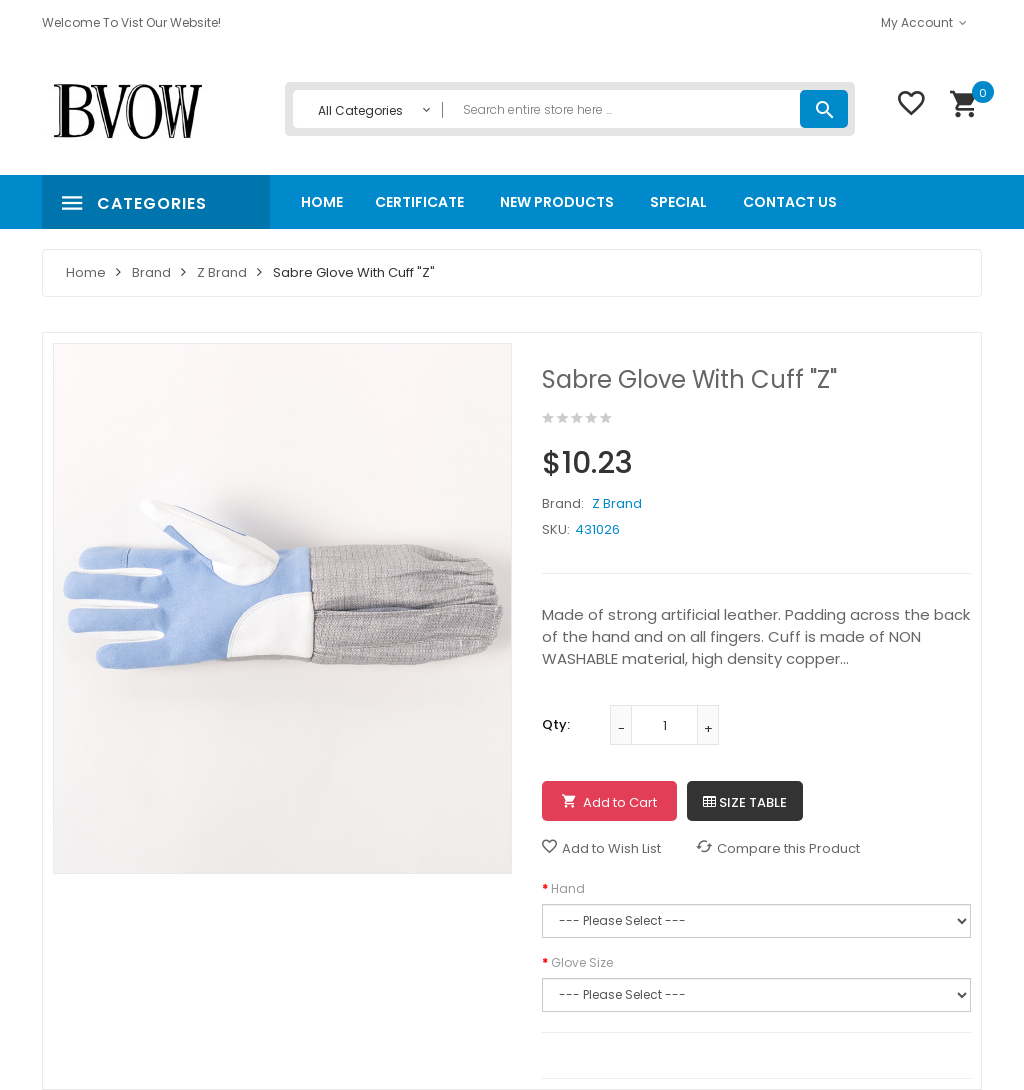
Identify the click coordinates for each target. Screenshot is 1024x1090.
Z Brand (222, 272)
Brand (151, 272)
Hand (568, 888)
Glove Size (582, 962)
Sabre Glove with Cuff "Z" (354, 272)
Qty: (556, 724)
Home (86, 272)
